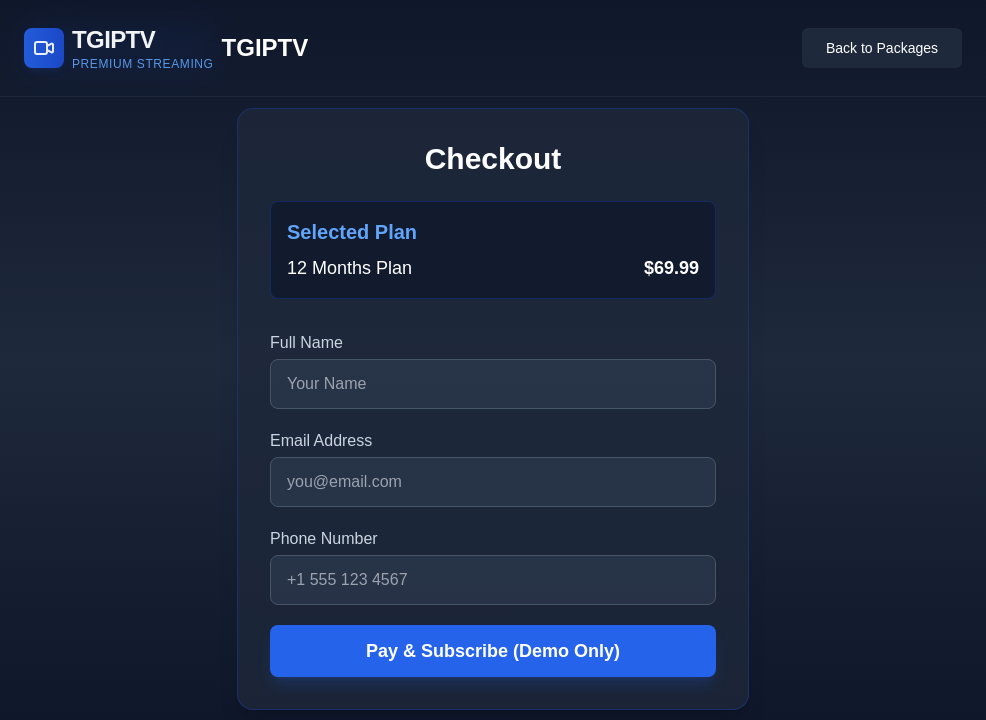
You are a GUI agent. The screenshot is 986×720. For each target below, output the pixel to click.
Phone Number (324, 538)
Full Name (306, 342)
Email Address (321, 440)
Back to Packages (882, 48)
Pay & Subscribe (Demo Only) (493, 651)
